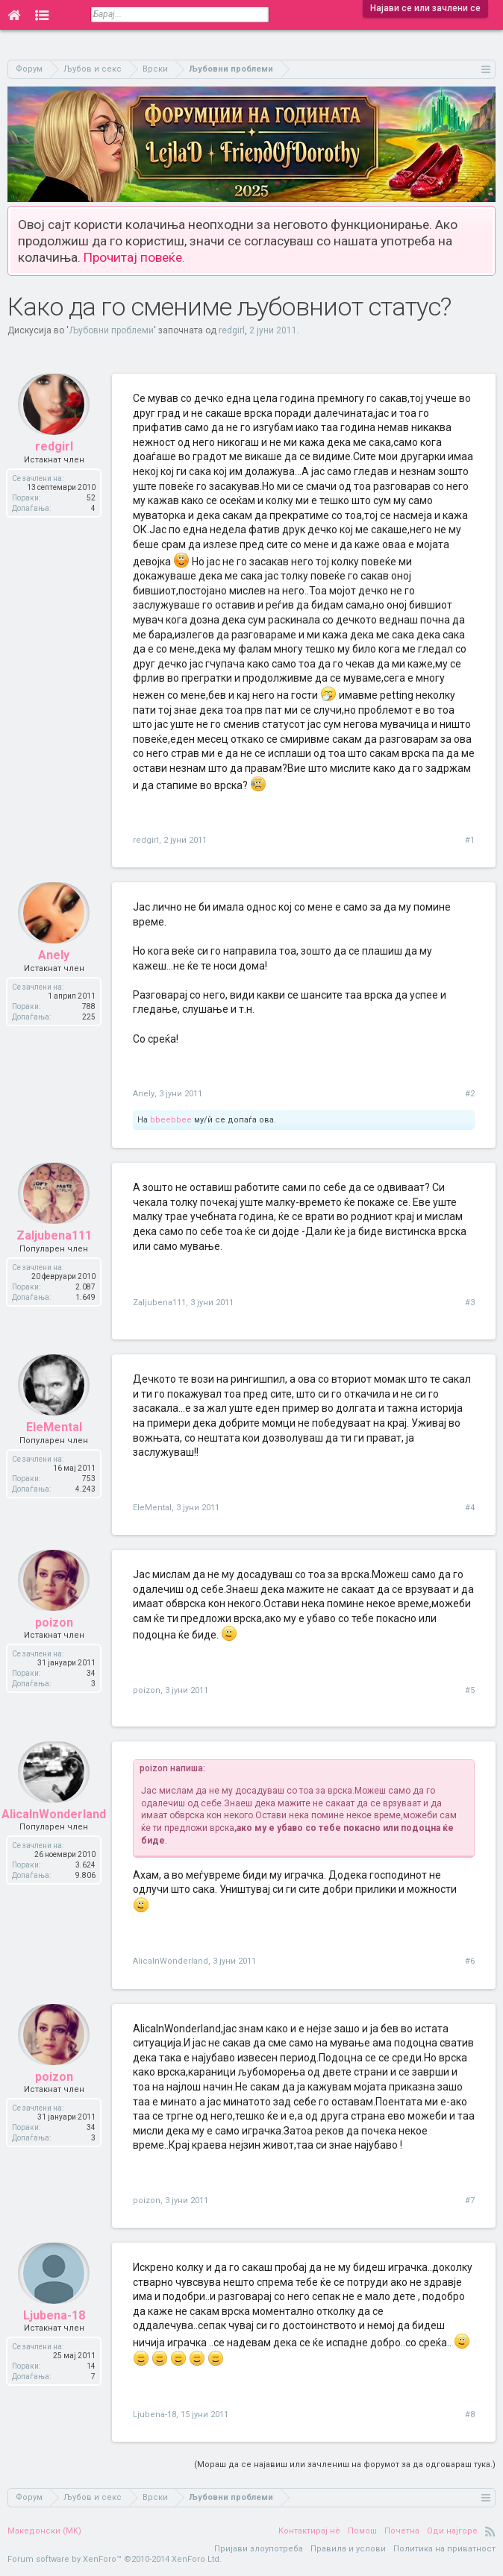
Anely (143, 1094)
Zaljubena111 (159, 1302)
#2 (470, 1094)
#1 (470, 840)
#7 (470, 2200)
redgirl (232, 330)
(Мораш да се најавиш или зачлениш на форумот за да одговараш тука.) (345, 2464)
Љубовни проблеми (111, 330)
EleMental (152, 1507)
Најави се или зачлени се (425, 8)
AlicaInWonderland (170, 1961)
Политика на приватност (444, 2549)
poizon (146, 1690)
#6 (470, 1961)
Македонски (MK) (44, 2531)
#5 (470, 1690)
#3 (470, 1302)
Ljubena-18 (154, 2414)
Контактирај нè (309, 2531)
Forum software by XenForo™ (114, 2559)
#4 (470, 1507)
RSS (490, 2531)
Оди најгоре (452, 2531)
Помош (362, 2531)
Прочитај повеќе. (134, 257)
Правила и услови (348, 2549)
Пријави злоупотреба (258, 2549)
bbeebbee (171, 1120)
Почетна (401, 2531)
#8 (470, 2414)
